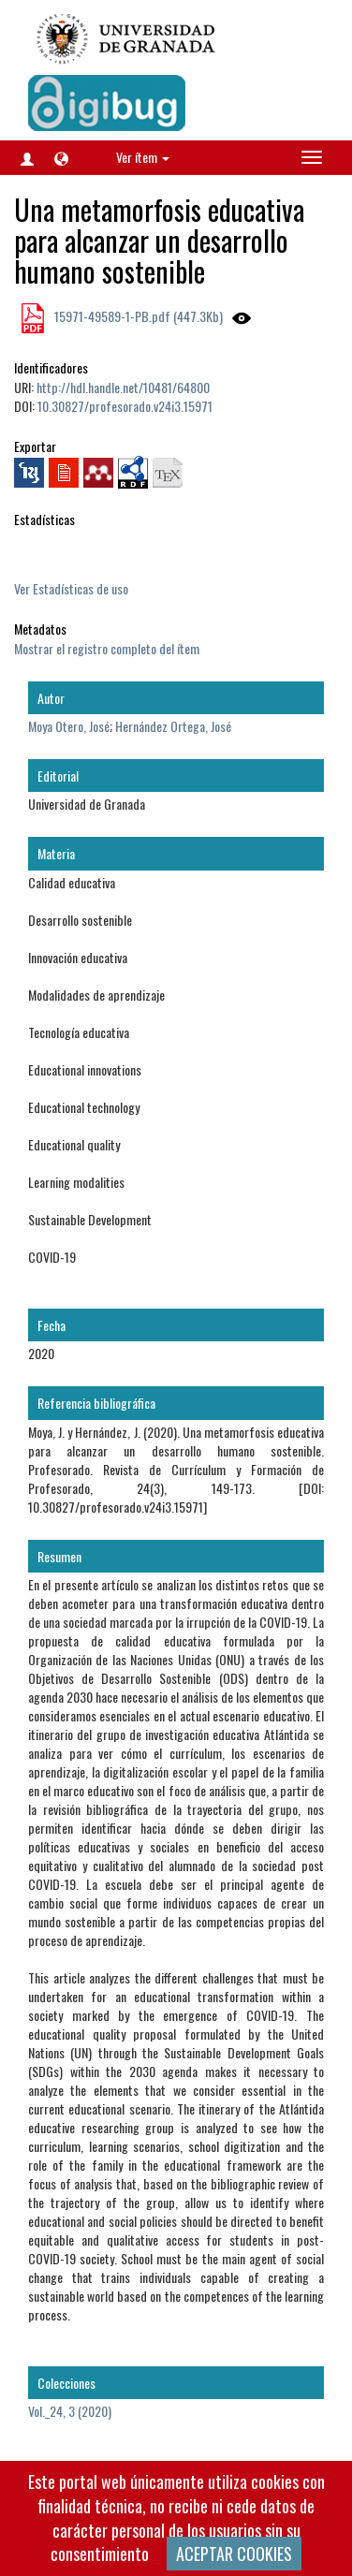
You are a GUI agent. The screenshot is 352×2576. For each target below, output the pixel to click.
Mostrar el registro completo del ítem (106, 648)
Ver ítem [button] (142, 157)
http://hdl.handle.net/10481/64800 (123, 387)
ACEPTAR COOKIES (234, 2553)
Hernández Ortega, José (173, 726)
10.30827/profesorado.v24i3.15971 (125, 406)
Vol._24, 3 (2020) (69, 2411)
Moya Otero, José (69, 726)
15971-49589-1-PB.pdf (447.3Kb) (137, 316)
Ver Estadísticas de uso (71, 588)
